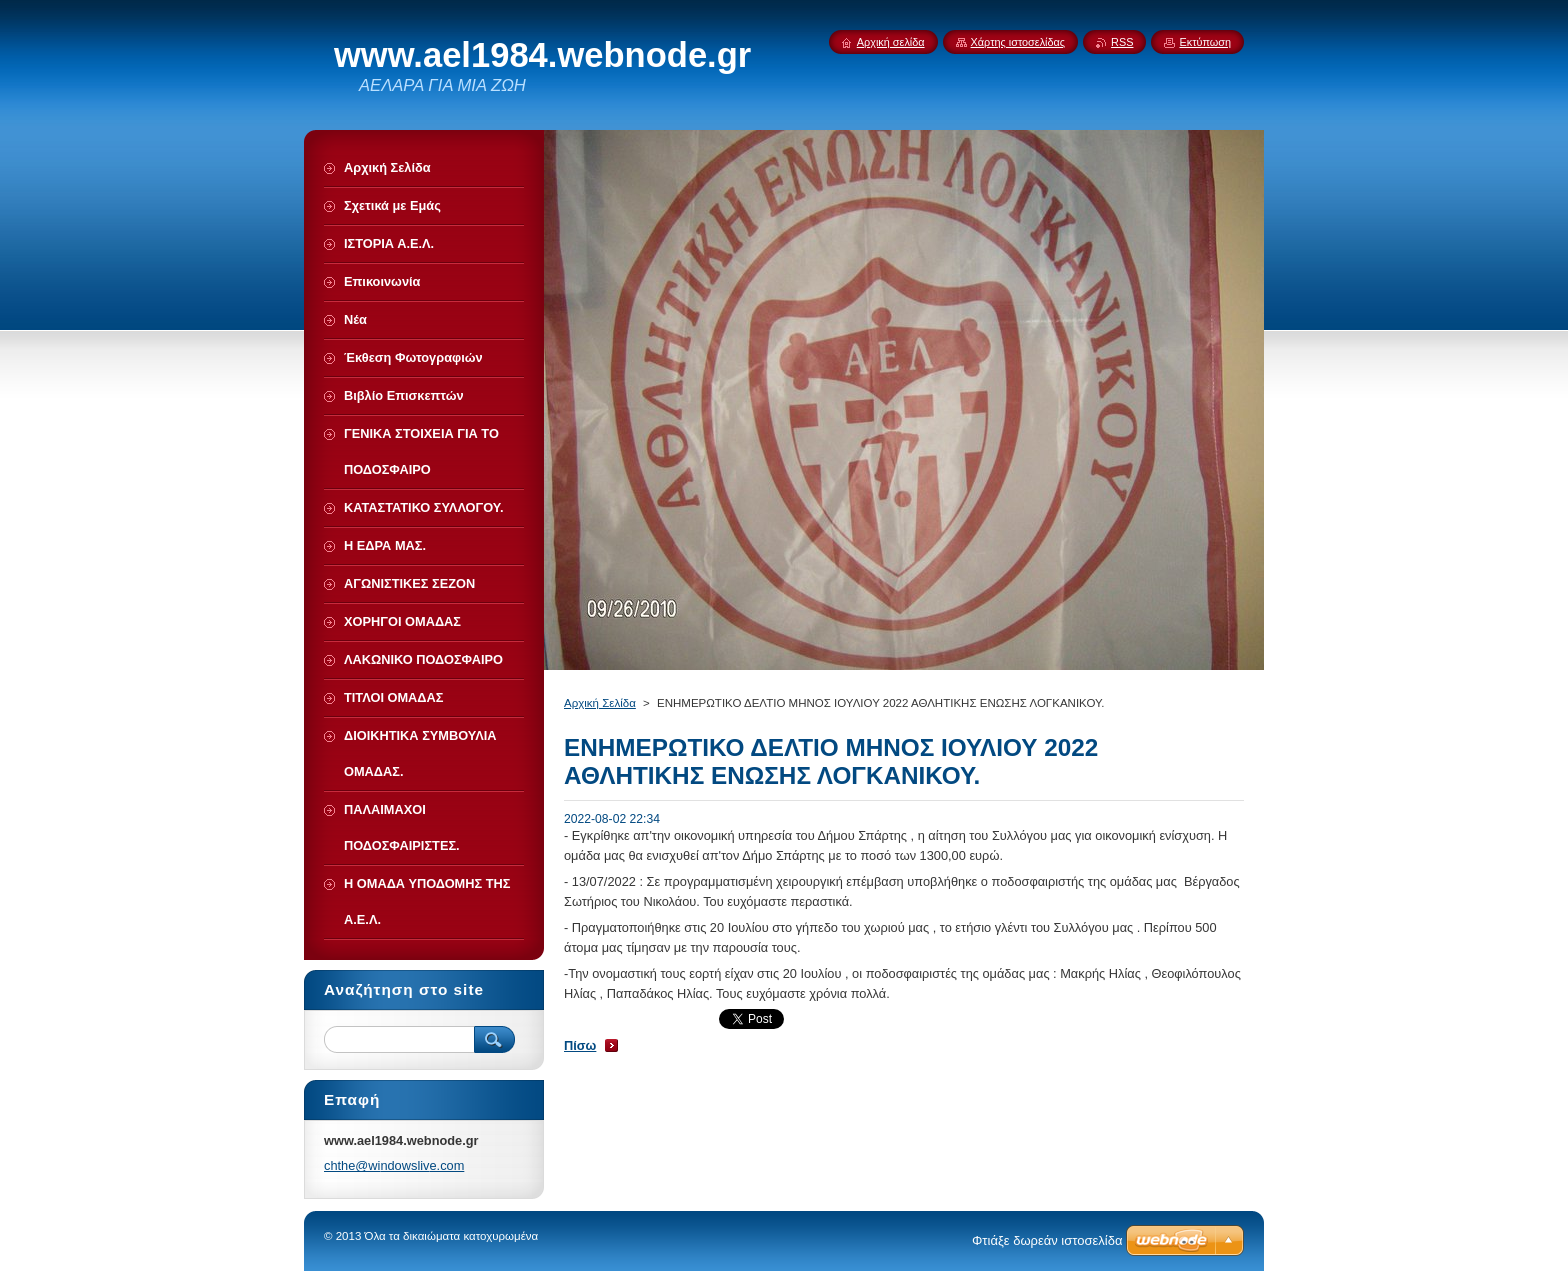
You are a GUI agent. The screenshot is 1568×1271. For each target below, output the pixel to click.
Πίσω (580, 1045)
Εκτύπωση (1205, 42)
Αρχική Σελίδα (600, 703)
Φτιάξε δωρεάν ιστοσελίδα (1047, 1240)
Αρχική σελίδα (891, 42)
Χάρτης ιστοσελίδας (1018, 42)
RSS (1122, 42)
